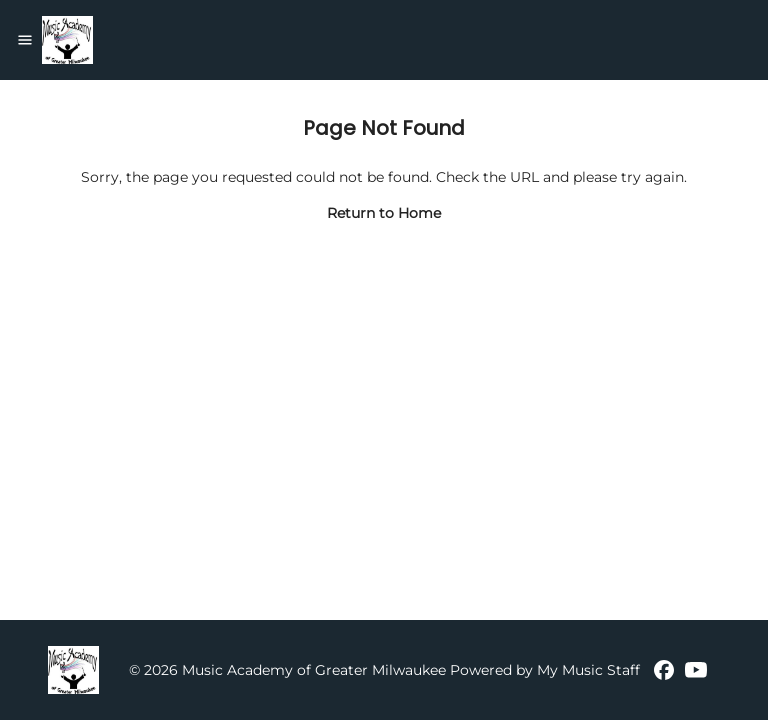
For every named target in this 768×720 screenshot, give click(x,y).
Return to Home (384, 213)
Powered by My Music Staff (545, 670)
